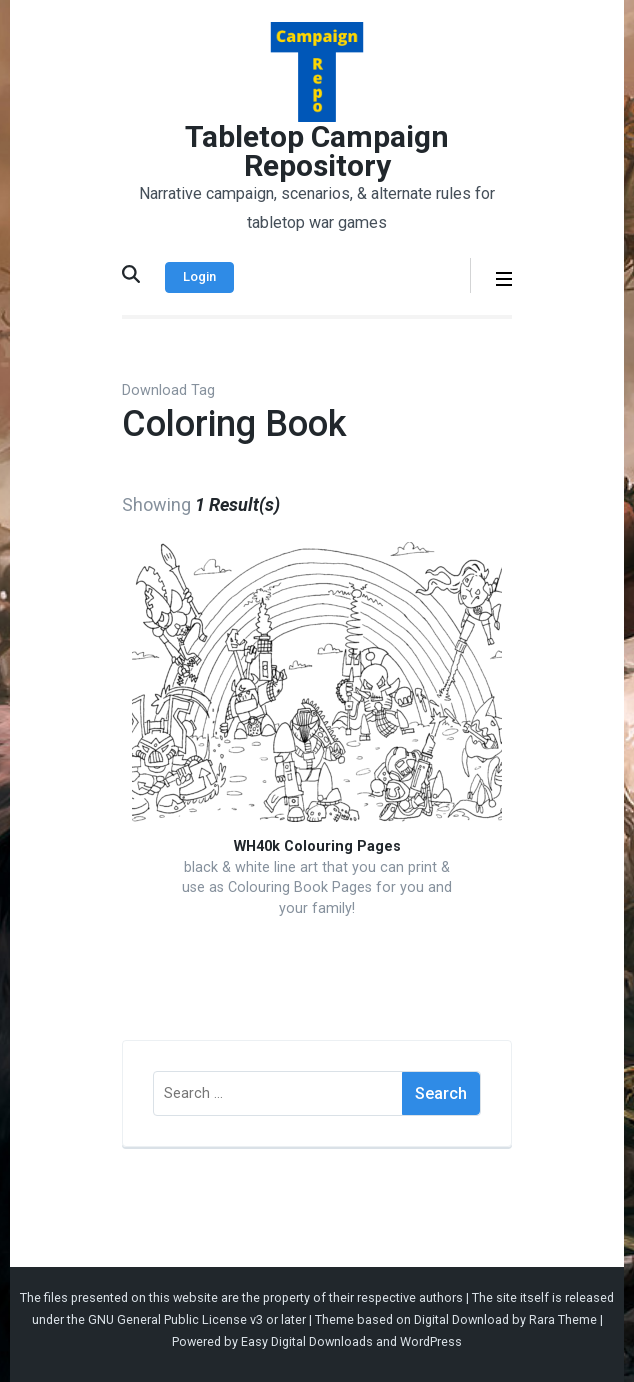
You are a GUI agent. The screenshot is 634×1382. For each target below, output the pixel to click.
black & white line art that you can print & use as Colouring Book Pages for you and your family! (317, 888)
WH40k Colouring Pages (317, 846)
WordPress (431, 1341)
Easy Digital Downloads (307, 1341)
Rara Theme (563, 1319)
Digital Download (461, 1319)
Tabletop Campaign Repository (317, 151)
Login (199, 276)
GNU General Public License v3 (175, 1319)
